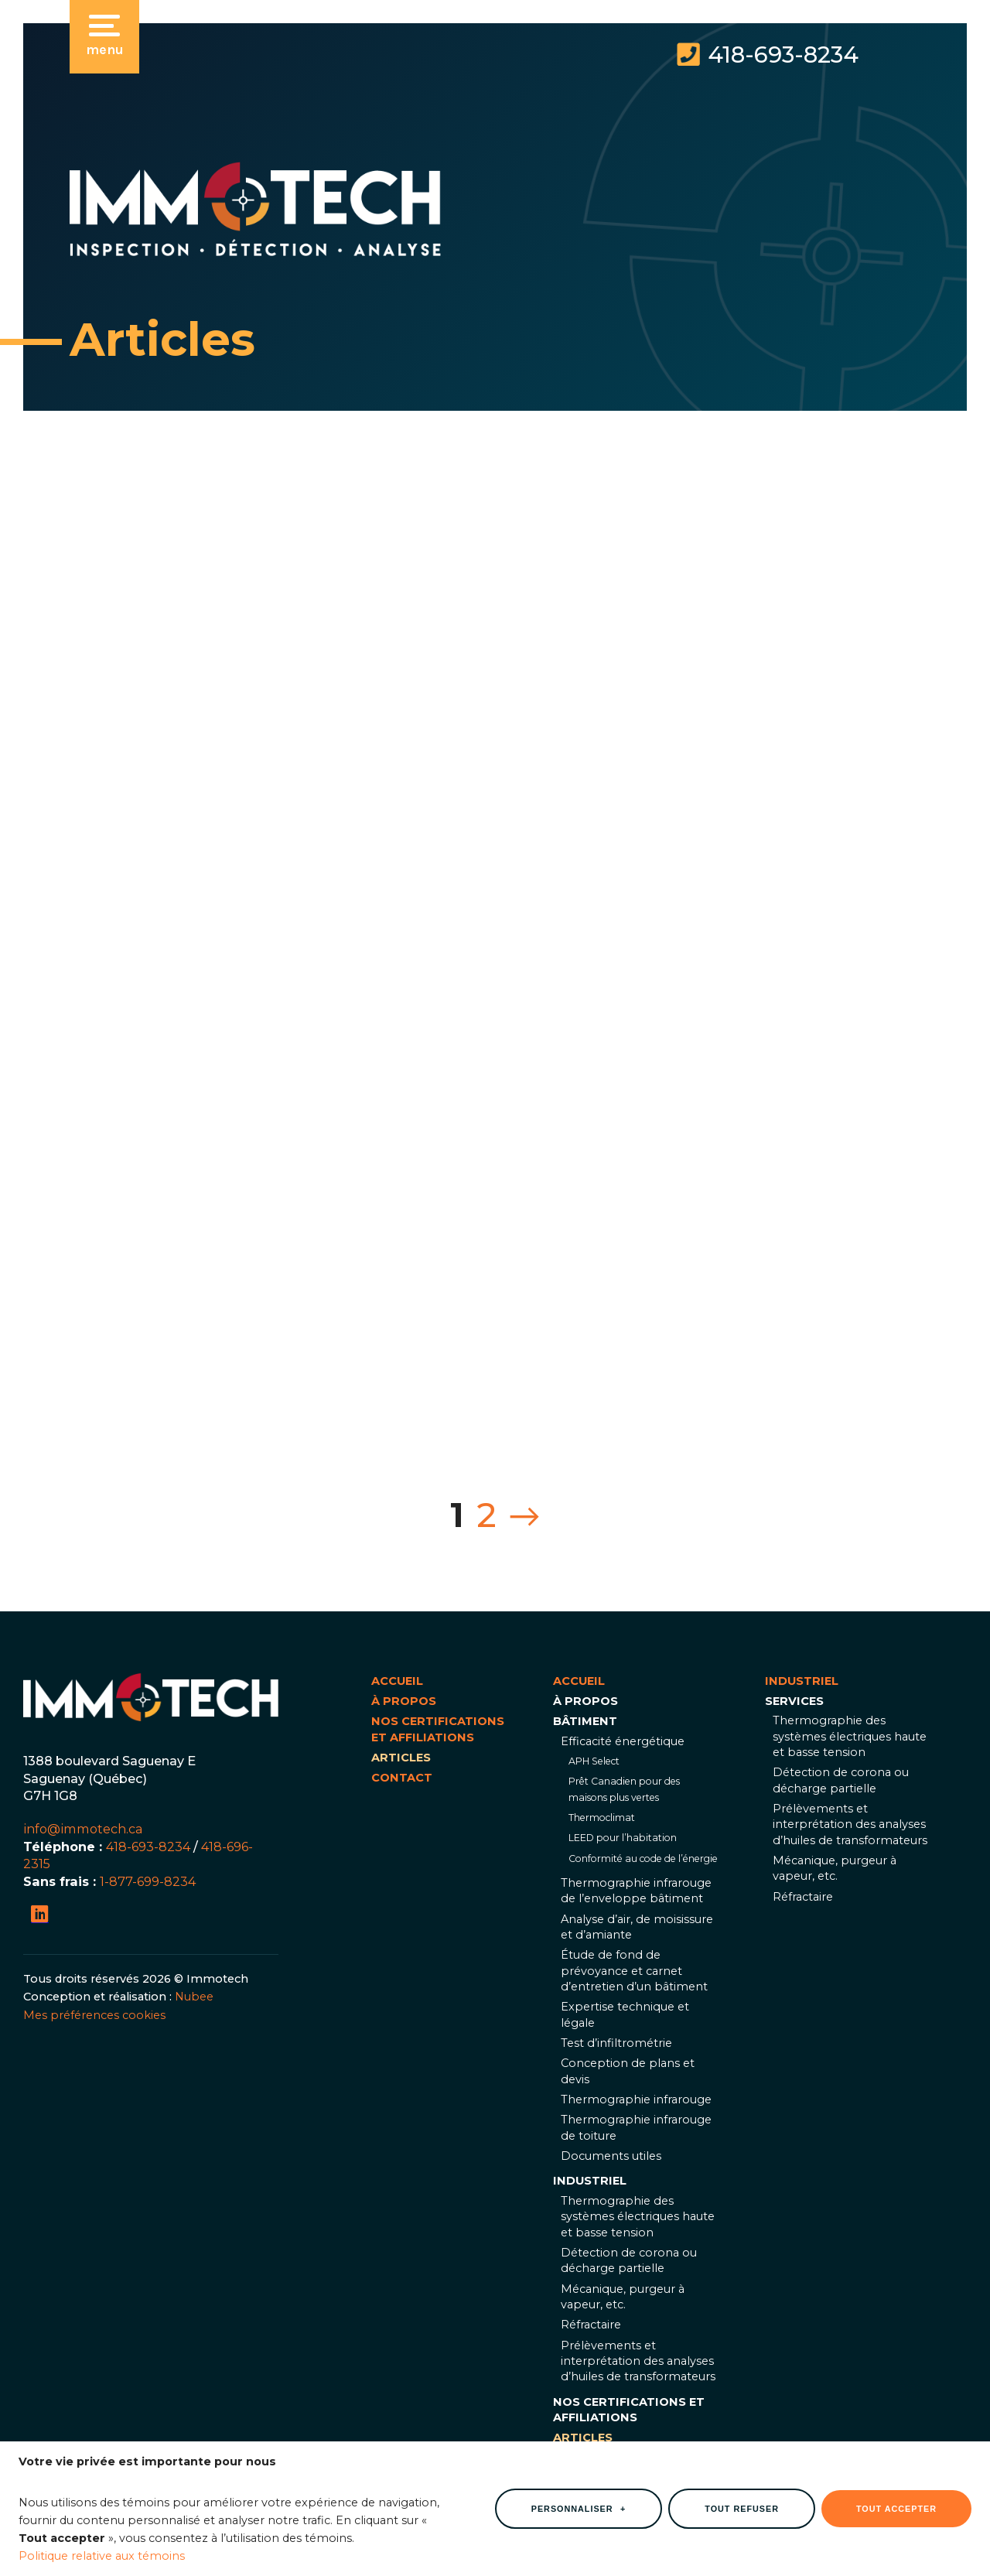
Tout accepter (896, 2501)
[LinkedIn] (40, 1914)
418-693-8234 (783, 55)
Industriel (589, 2181)
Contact (401, 1778)
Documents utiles (611, 2156)
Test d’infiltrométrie (616, 2043)
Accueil (397, 1681)
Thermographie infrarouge (636, 2099)
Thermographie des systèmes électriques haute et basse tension (638, 2216)
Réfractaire (591, 2325)
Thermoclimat (601, 1817)
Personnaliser (578, 2501)
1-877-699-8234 (148, 1881)
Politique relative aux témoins (102, 2549)
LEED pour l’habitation (622, 1837)
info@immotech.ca (83, 1828)
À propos (403, 1701)
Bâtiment (585, 1721)
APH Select (594, 1761)
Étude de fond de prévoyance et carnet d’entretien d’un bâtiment (634, 1970)
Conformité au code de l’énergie (643, 1858)
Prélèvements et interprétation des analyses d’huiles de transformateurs (638, 2361)
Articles (401, 1758)
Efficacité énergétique (622, 1741)
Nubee (194, 1997)
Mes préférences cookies (94, 2015)
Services (794, 1701)
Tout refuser (742, 2501)
